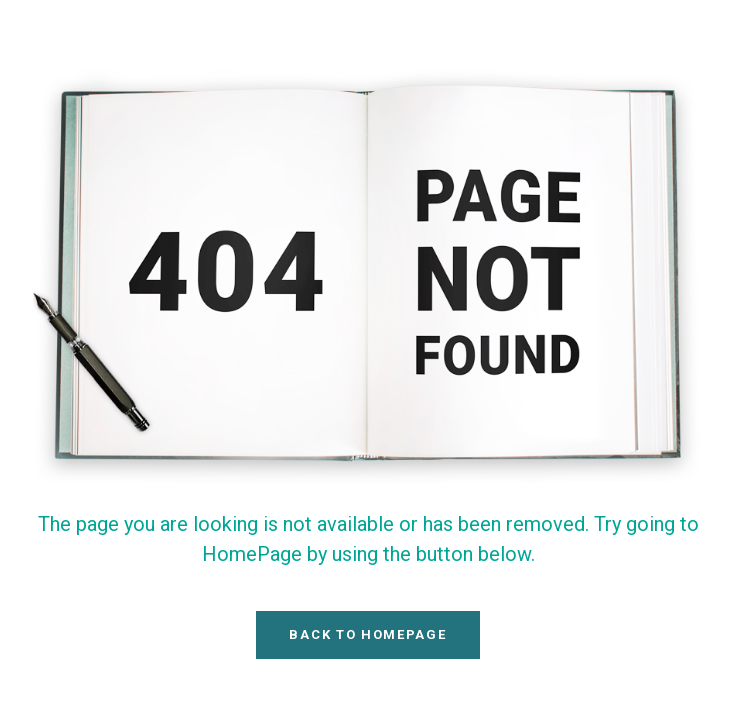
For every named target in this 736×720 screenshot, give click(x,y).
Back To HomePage (367, 634)
